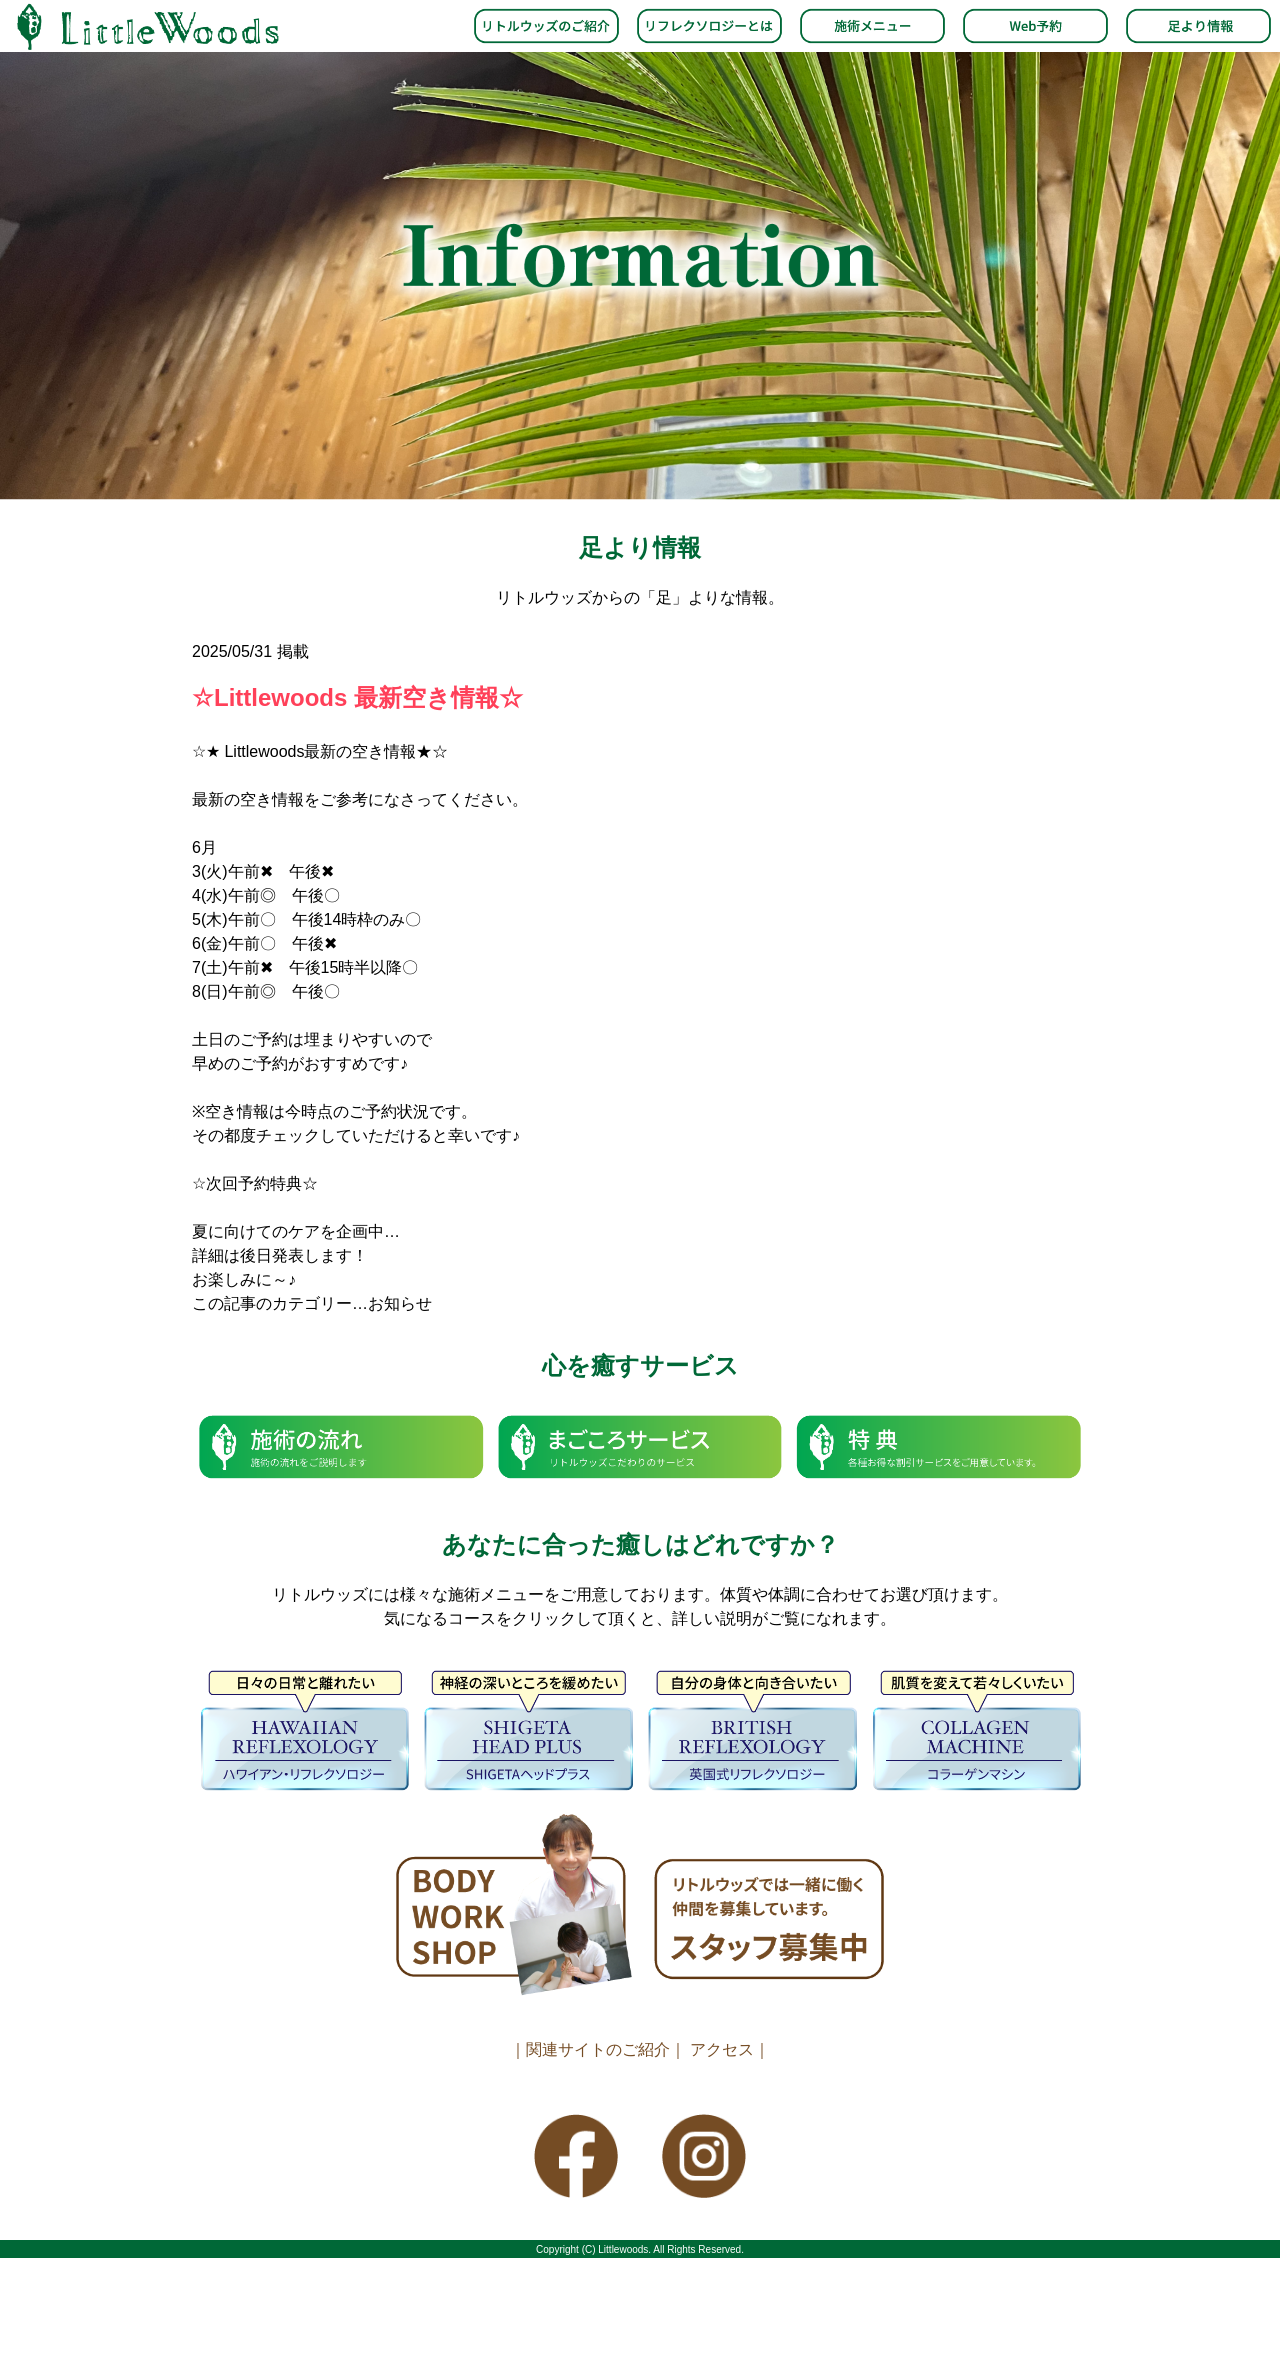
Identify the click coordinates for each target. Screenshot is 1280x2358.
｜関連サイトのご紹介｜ (598, 2049)
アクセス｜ (730, 2049)
